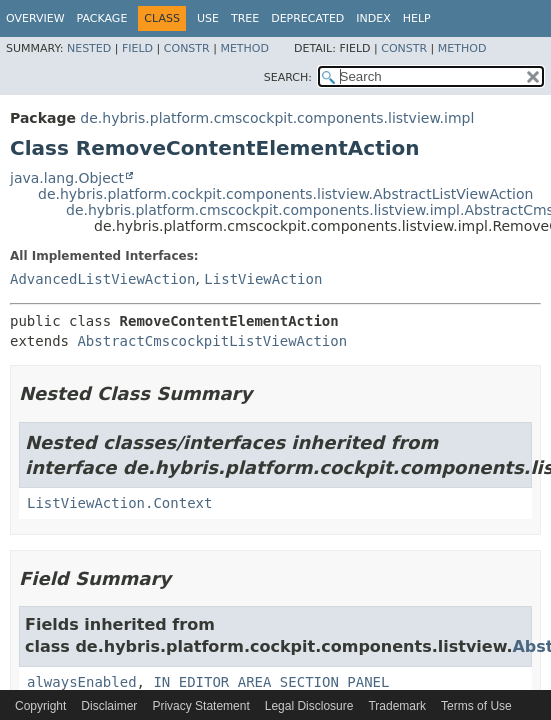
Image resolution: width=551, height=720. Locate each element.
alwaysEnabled (82, 682)
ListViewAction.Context (119, 503)
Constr (187, 48)
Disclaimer (109, 706)
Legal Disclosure (309, 706)
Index (373, 18)
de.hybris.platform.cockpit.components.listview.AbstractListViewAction (285, 194)
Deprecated (307, 18)
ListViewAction (263, 279)
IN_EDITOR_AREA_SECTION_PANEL (271, 682)
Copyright (40, 706)
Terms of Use (476, 706)
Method (244, 48)
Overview (35, 18)
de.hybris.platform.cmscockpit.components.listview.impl (277, 118)
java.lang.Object (67, 178)
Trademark (397, 706)
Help (417, 18)
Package (102, 18)
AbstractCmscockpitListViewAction (212, 341)
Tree (245, 18)
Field (137, 48)
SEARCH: (288, 77)
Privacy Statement (200, 706)
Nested (89, 48)
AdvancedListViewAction (102, 279)
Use (208, 18)
